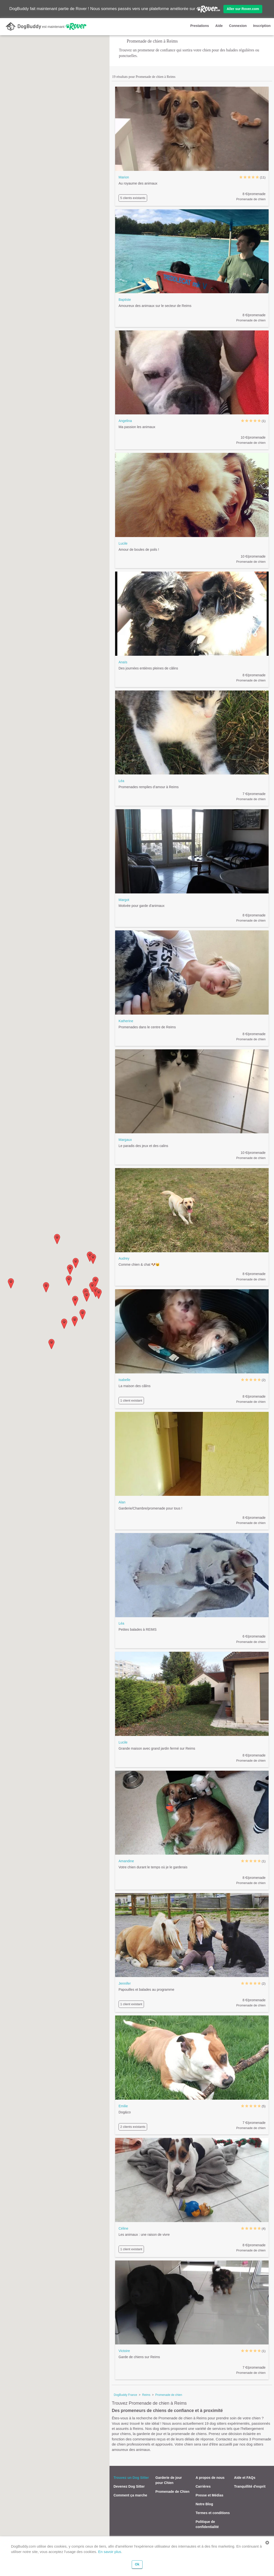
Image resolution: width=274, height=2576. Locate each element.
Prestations (199, 26)
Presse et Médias (209, 2495)
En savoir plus (109, 2552)
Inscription (262, 26)
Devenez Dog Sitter (129, 2486)
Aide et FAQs (244, 2478)
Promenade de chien (168, 2395)
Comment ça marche (130, 2495)
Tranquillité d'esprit (250, 2486)
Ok (137, 2564)
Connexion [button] (238, 26)
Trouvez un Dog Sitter (131, 2478)
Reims (146, 2395)
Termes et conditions (213, 2513)
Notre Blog (204, 2504)
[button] (92, 1287)
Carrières (203, 2486)
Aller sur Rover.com (243, 9)
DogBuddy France (125, 2395)
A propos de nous (210, 2478)
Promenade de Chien (172, 2492)
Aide (219, 26)
